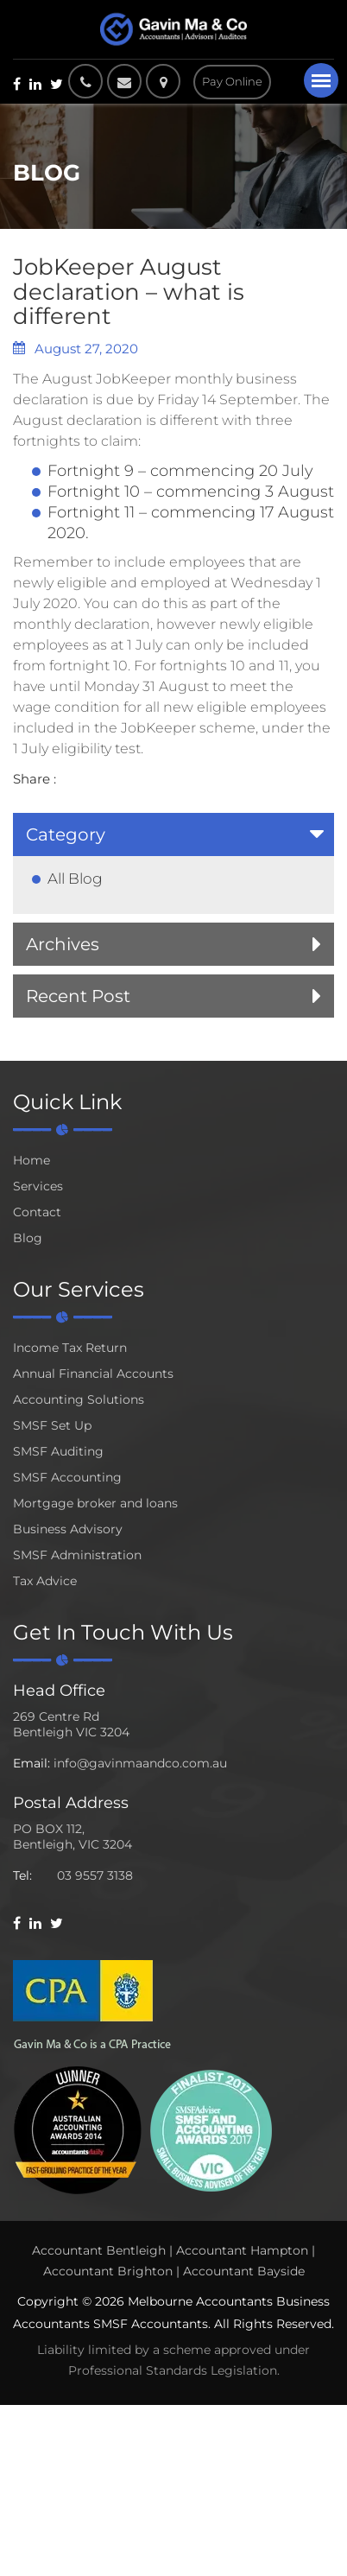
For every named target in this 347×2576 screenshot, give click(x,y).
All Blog (75, 878)
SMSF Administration (77, 1555)
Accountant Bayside (244, 2271)
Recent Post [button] (78, 996)
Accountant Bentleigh (99, 2250)
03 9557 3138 (95, 1875)
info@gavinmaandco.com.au (140, 1763)
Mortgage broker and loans (95, 1503)
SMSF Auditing (58, 1451)
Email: (31, 1763)
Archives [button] (62, 944)
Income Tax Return (70, 1347)
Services (38, 1186)
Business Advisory (68, 1529)
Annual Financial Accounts (93, 1373)
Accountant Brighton (108, 2271)
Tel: (22, 1875)
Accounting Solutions (78, 1399)
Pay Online (232, 81)
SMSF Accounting (67, 1477)
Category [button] (65, 834)
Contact (37, 1212)
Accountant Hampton (242, 2250)
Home (31, 1160)
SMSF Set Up (52, 1425)
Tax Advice (45, 1581)
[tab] (173, 834)
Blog (27, 1238)
